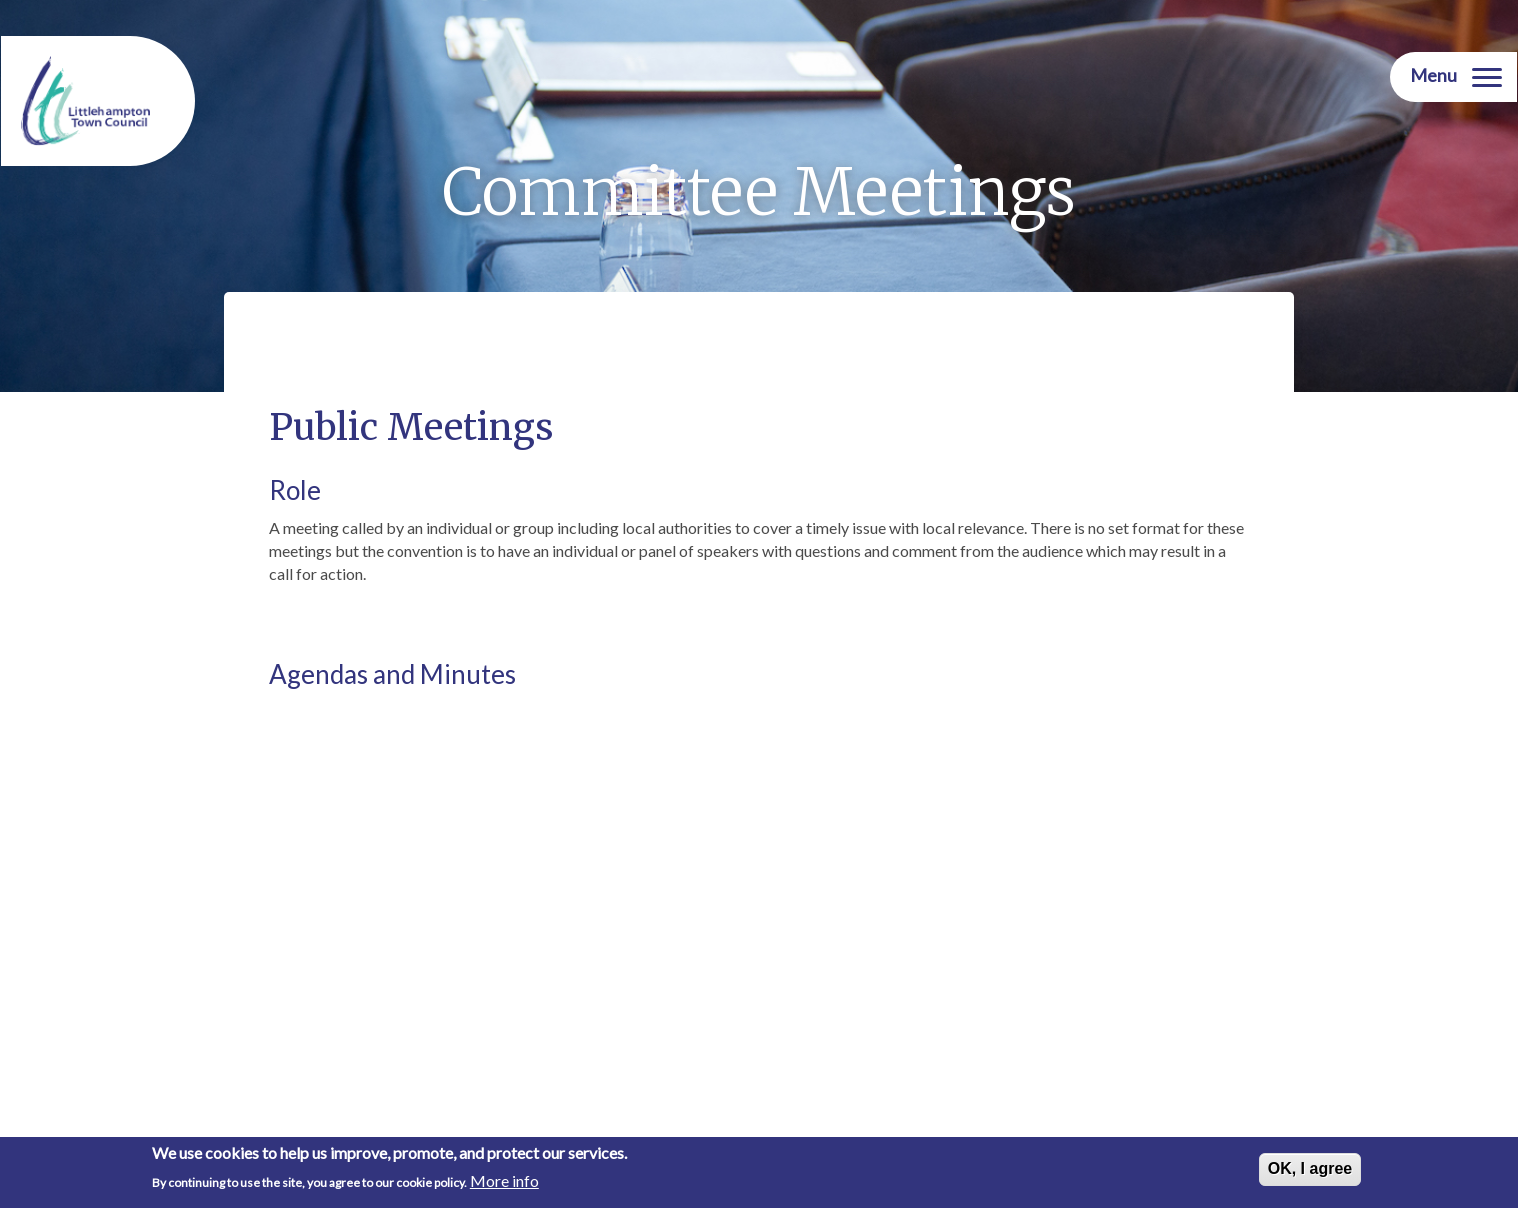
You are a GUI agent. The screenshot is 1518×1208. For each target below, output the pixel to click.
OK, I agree (1310, 1169)
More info (504, 1181)
